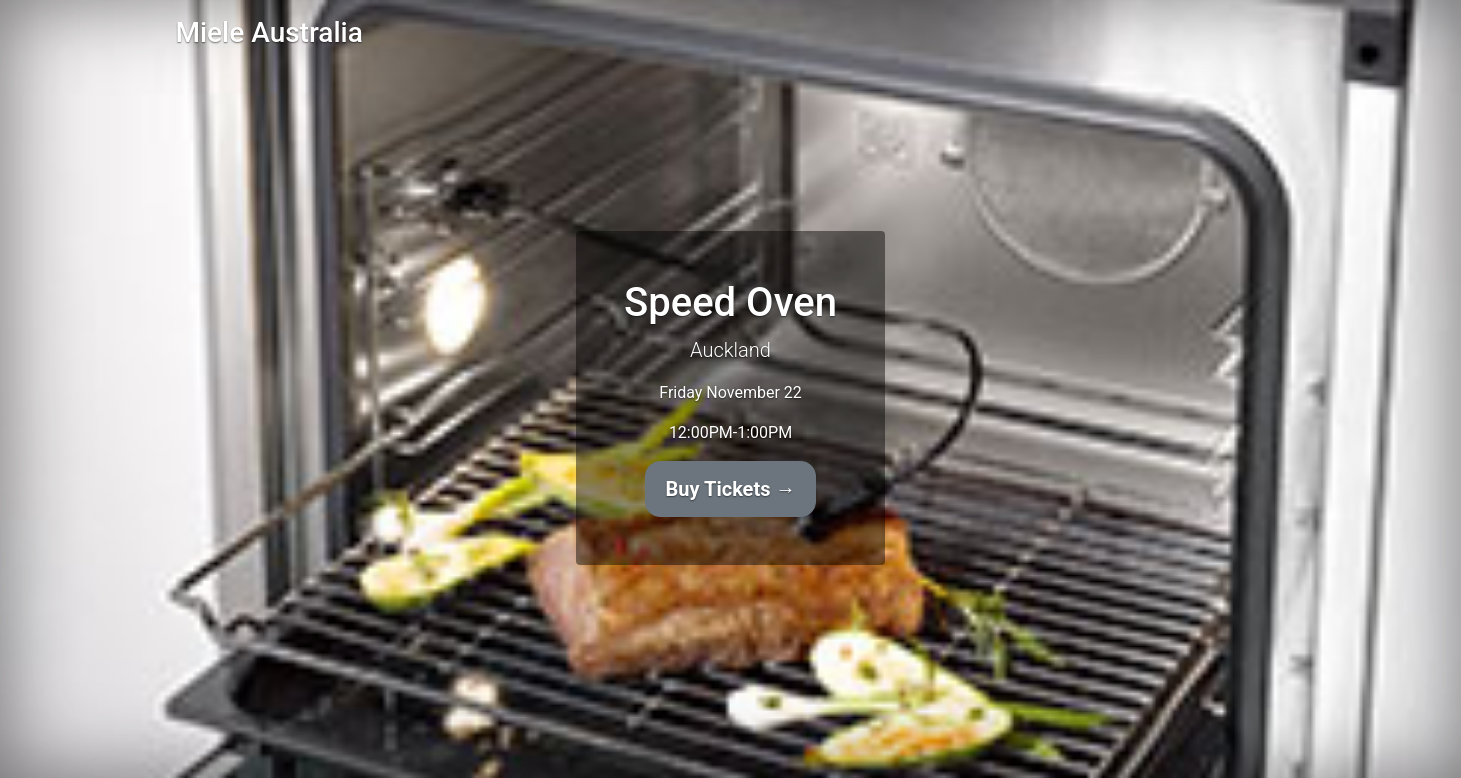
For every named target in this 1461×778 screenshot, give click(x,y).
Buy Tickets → (731, 489)
